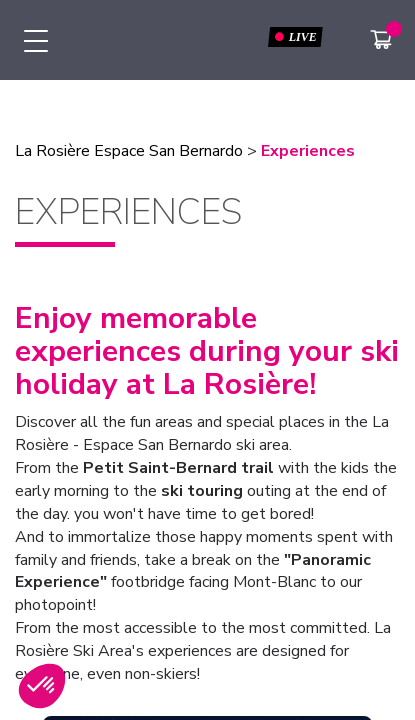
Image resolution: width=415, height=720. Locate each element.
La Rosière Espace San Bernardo (129, 151)
